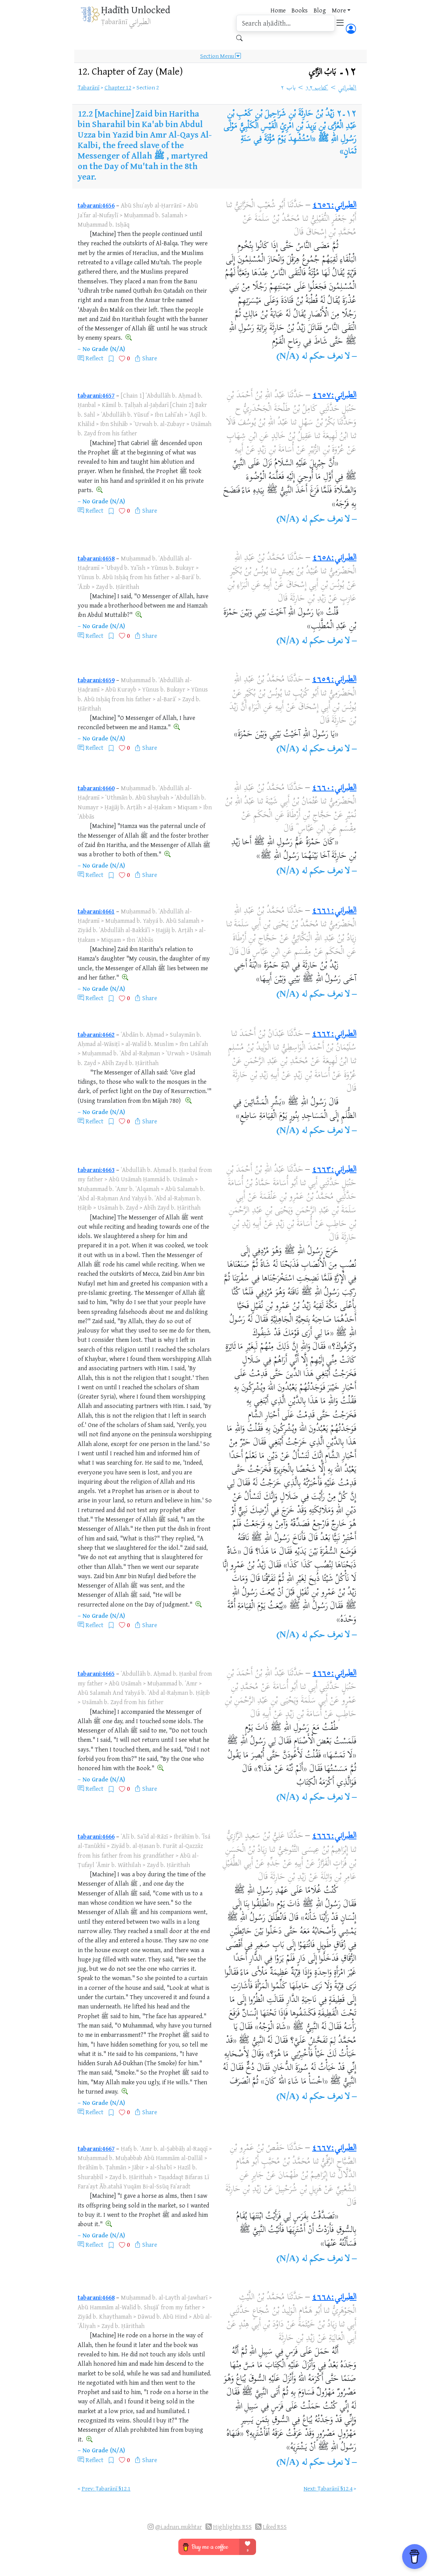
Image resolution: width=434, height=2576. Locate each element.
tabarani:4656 (96, 205)
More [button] (339, 10)
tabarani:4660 (96, 788)
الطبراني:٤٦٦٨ (334, 2297)
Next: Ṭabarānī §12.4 (327, 2488)
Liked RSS (275, 2526)
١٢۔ (333, 72)
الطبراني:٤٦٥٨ (334, 558)
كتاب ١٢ (317, 88)
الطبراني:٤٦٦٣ (334, 1170)
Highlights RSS (232, 2526)
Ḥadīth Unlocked (135, 9)
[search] (285, 23)
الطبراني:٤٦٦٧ (334, 2148)
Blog (320, 10)
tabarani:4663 (96, 1169)
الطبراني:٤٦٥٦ (334, 205)
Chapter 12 (118, 87)
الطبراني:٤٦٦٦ (334, 1836)
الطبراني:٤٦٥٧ (334, 395)
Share (149, 358)
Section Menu (220, 56)
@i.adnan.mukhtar (178, 2526)
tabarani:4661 (96, 911)
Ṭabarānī (88, 87)
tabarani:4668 (96, 2297)
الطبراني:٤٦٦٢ (334, 1034)
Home (278, 10)
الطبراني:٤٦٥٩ (334, 680)
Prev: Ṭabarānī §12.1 (106, 2488)
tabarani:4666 (96, 1836)
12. (130, 71)
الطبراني (347, 88)
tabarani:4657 (96, 395)
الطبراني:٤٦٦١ (334, 911)
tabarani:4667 (96, 2148)
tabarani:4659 (96, 680)
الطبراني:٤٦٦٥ (334, 1674)
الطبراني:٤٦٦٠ (334, 788)
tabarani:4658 (96, 558)
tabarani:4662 (96, 1034)
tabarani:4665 (96, 1673)
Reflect (94, 358)
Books (299, 10)
